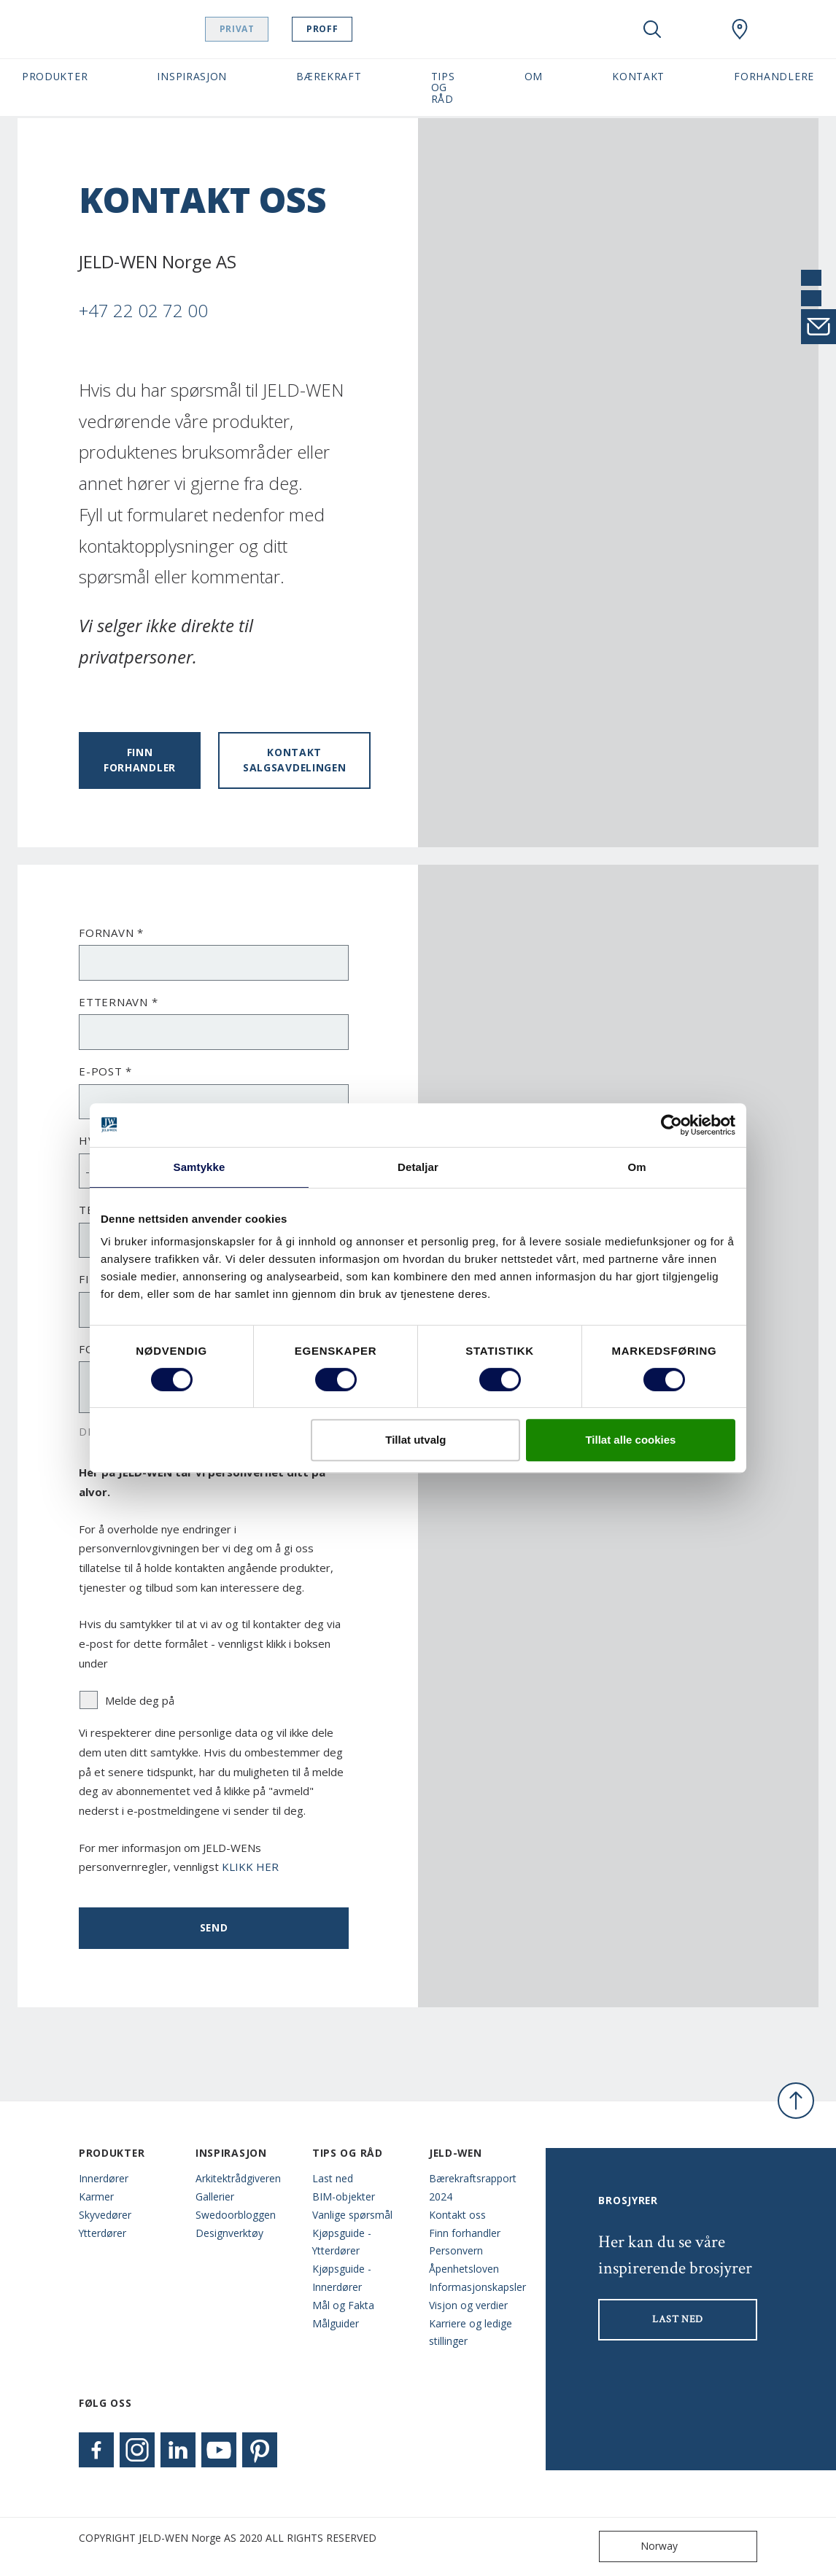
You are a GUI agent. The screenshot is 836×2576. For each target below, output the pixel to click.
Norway (641, 2546)
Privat (250, 29)
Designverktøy (229, 2233)
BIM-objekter (343, 2196)
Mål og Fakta (343, 2305)
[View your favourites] (696, 29)
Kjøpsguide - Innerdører (341, 2278)
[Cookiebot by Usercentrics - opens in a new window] (671, 1125)
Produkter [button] (55, 76)
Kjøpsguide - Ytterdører (341, 2242)
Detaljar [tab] (418, 1167)
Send (214, 1927)
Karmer (96, 2196)
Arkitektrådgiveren (238, 2178)
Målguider (335, 2323)
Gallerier (215, 2196)
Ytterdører (102, 2233)
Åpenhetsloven (464, 2269)
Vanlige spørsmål (352, 2215)
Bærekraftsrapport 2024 (472, 2187)
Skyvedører (105, 2215)
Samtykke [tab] (199, 1167)
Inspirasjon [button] (192, 76)
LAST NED (677, 2319)
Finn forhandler (140, 759)
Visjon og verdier (468, 2305)
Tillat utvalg (415, 1439)
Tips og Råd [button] (443, 87)
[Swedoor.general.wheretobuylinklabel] (740, 29)
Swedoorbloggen (236, 2215)
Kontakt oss (457, 2215)
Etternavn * (118, 1002)
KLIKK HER (250, 1866)
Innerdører (103, 2178)
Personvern (456, 2250)
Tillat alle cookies (630, 1439)
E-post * (105, 1071)
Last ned (332, 2178)
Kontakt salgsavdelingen (294, 759)
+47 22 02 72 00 (143, 310)
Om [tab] (636, 1167)
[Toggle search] (652, 29)
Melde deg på (127, 1700)
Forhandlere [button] (774, 76)
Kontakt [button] (638, 76)
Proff (336, 29)
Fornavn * (111, 932)
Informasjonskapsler (476, 2287)
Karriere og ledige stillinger (470, 2332)
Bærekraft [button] (328, 76)
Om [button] (534, 76)
